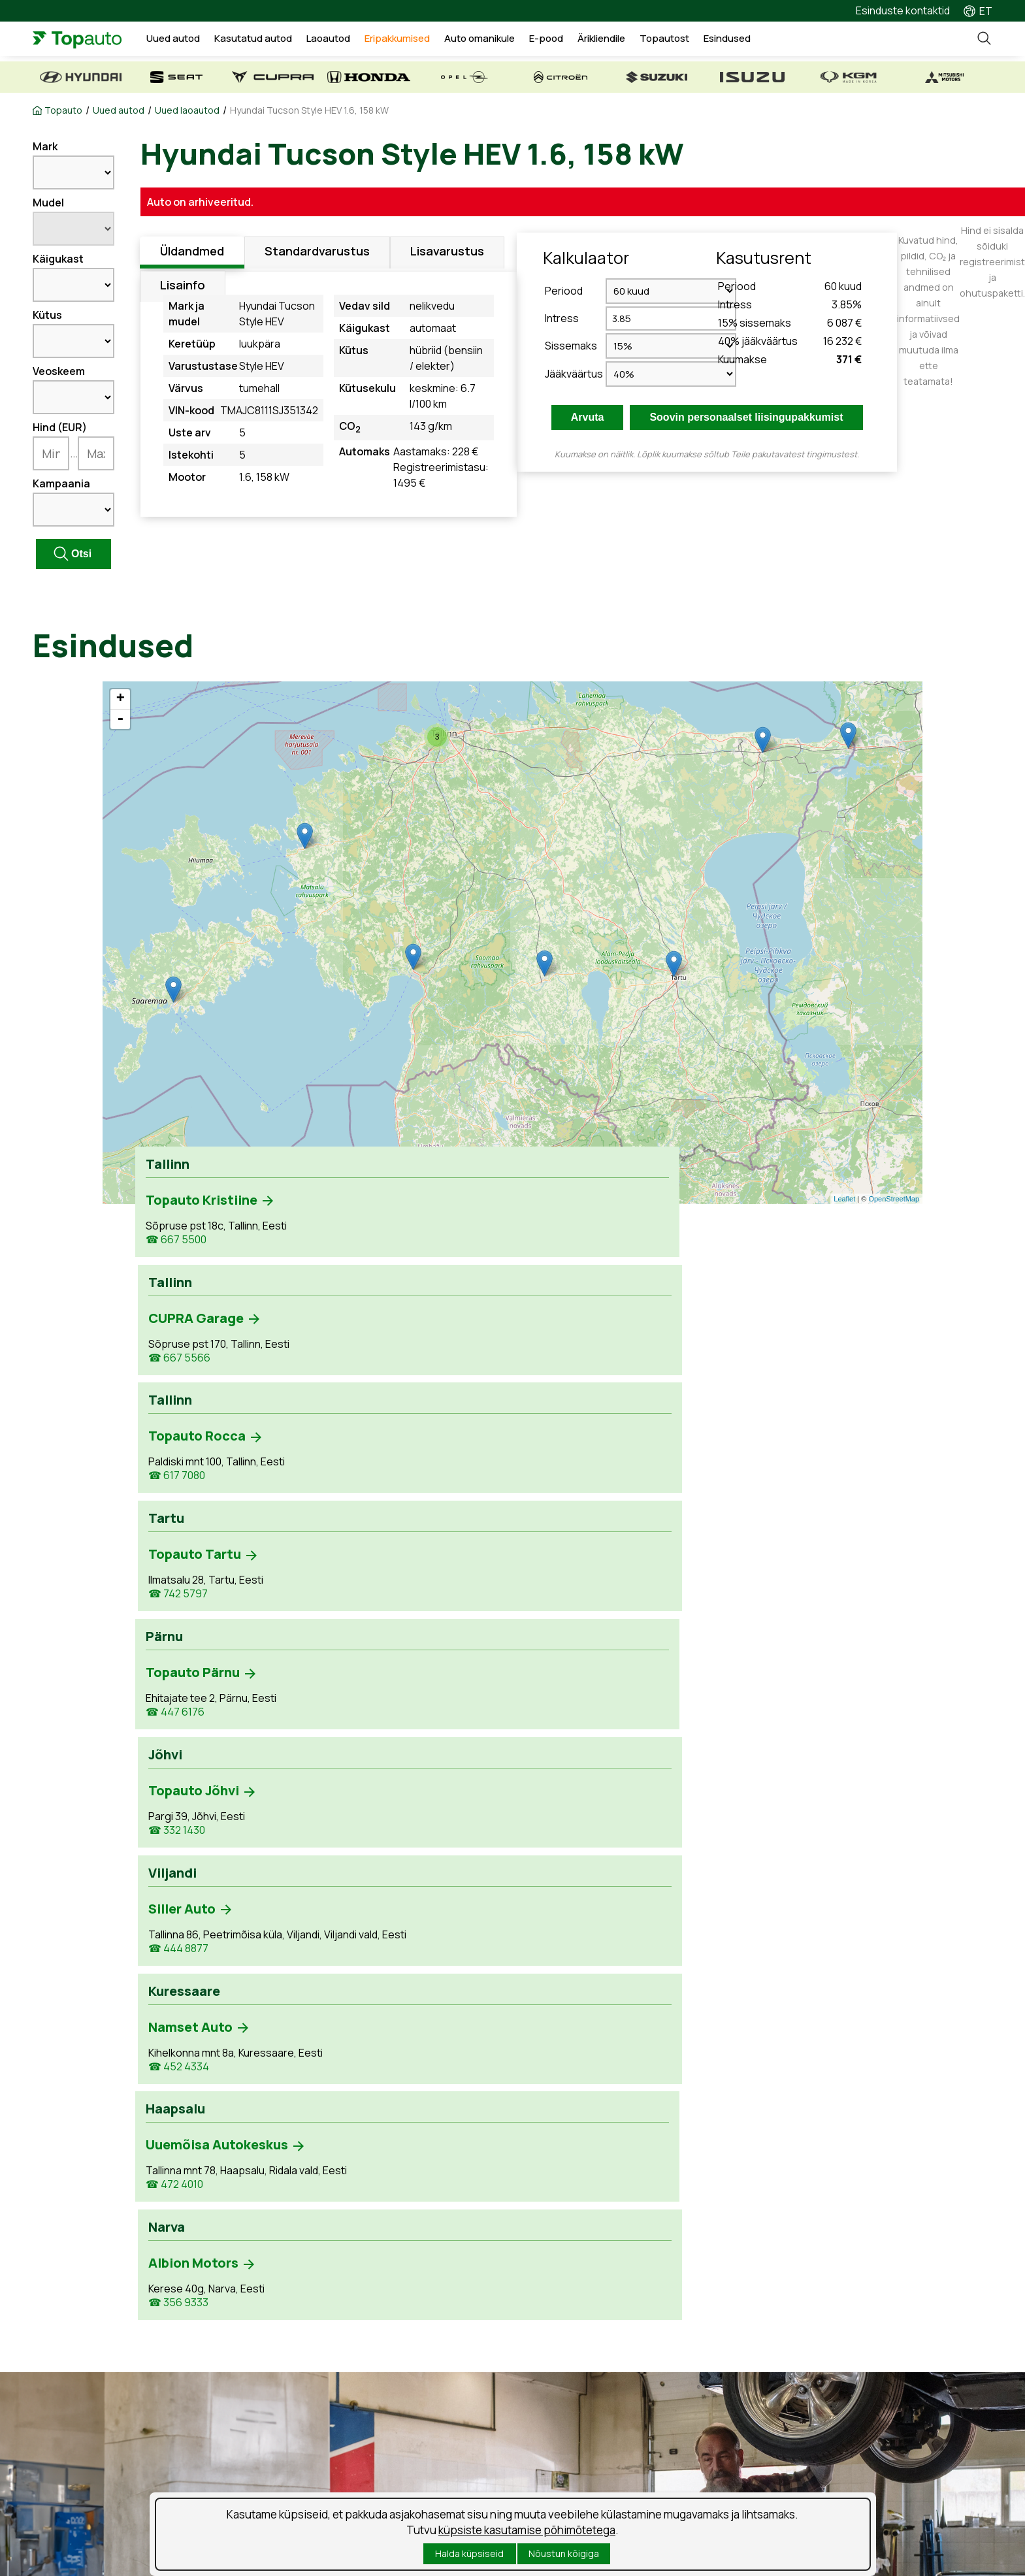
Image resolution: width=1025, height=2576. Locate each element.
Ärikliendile (630, 41)
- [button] (120, 719)
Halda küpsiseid (469, 2553)
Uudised (555, 2407)
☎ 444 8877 (557, 1375)
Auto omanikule (509, 41)
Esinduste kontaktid (903, 10)
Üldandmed (192, 253)
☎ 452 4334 (747, 1375)
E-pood (575, 41)
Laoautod (358, 41)
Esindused (755, 41)
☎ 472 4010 (174, 1528)
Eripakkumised (427, 41)
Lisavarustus (447, 253)
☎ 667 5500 (176, 1241)
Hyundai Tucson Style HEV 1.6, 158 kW (309, 110)
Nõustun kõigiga (564, 2553)
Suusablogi (562, 2430)
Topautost (692, 41)
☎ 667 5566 (367, 1241)
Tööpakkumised (574, 2384)
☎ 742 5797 (747, 1241)
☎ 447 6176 (175, 1362)
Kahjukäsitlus (315, 2430)
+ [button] (120, 699)
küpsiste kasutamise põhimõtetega (526, 2529)
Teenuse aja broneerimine (347, 2384)
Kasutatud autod (283, 41)
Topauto (63, 110)
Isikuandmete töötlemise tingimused (119, 2531)
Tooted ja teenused (332, 2407)
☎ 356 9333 (366, 1496)
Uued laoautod (187, 110)
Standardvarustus (317, 253)
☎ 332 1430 (364, 1362)
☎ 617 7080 (555, 1241)
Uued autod (204, 41)
